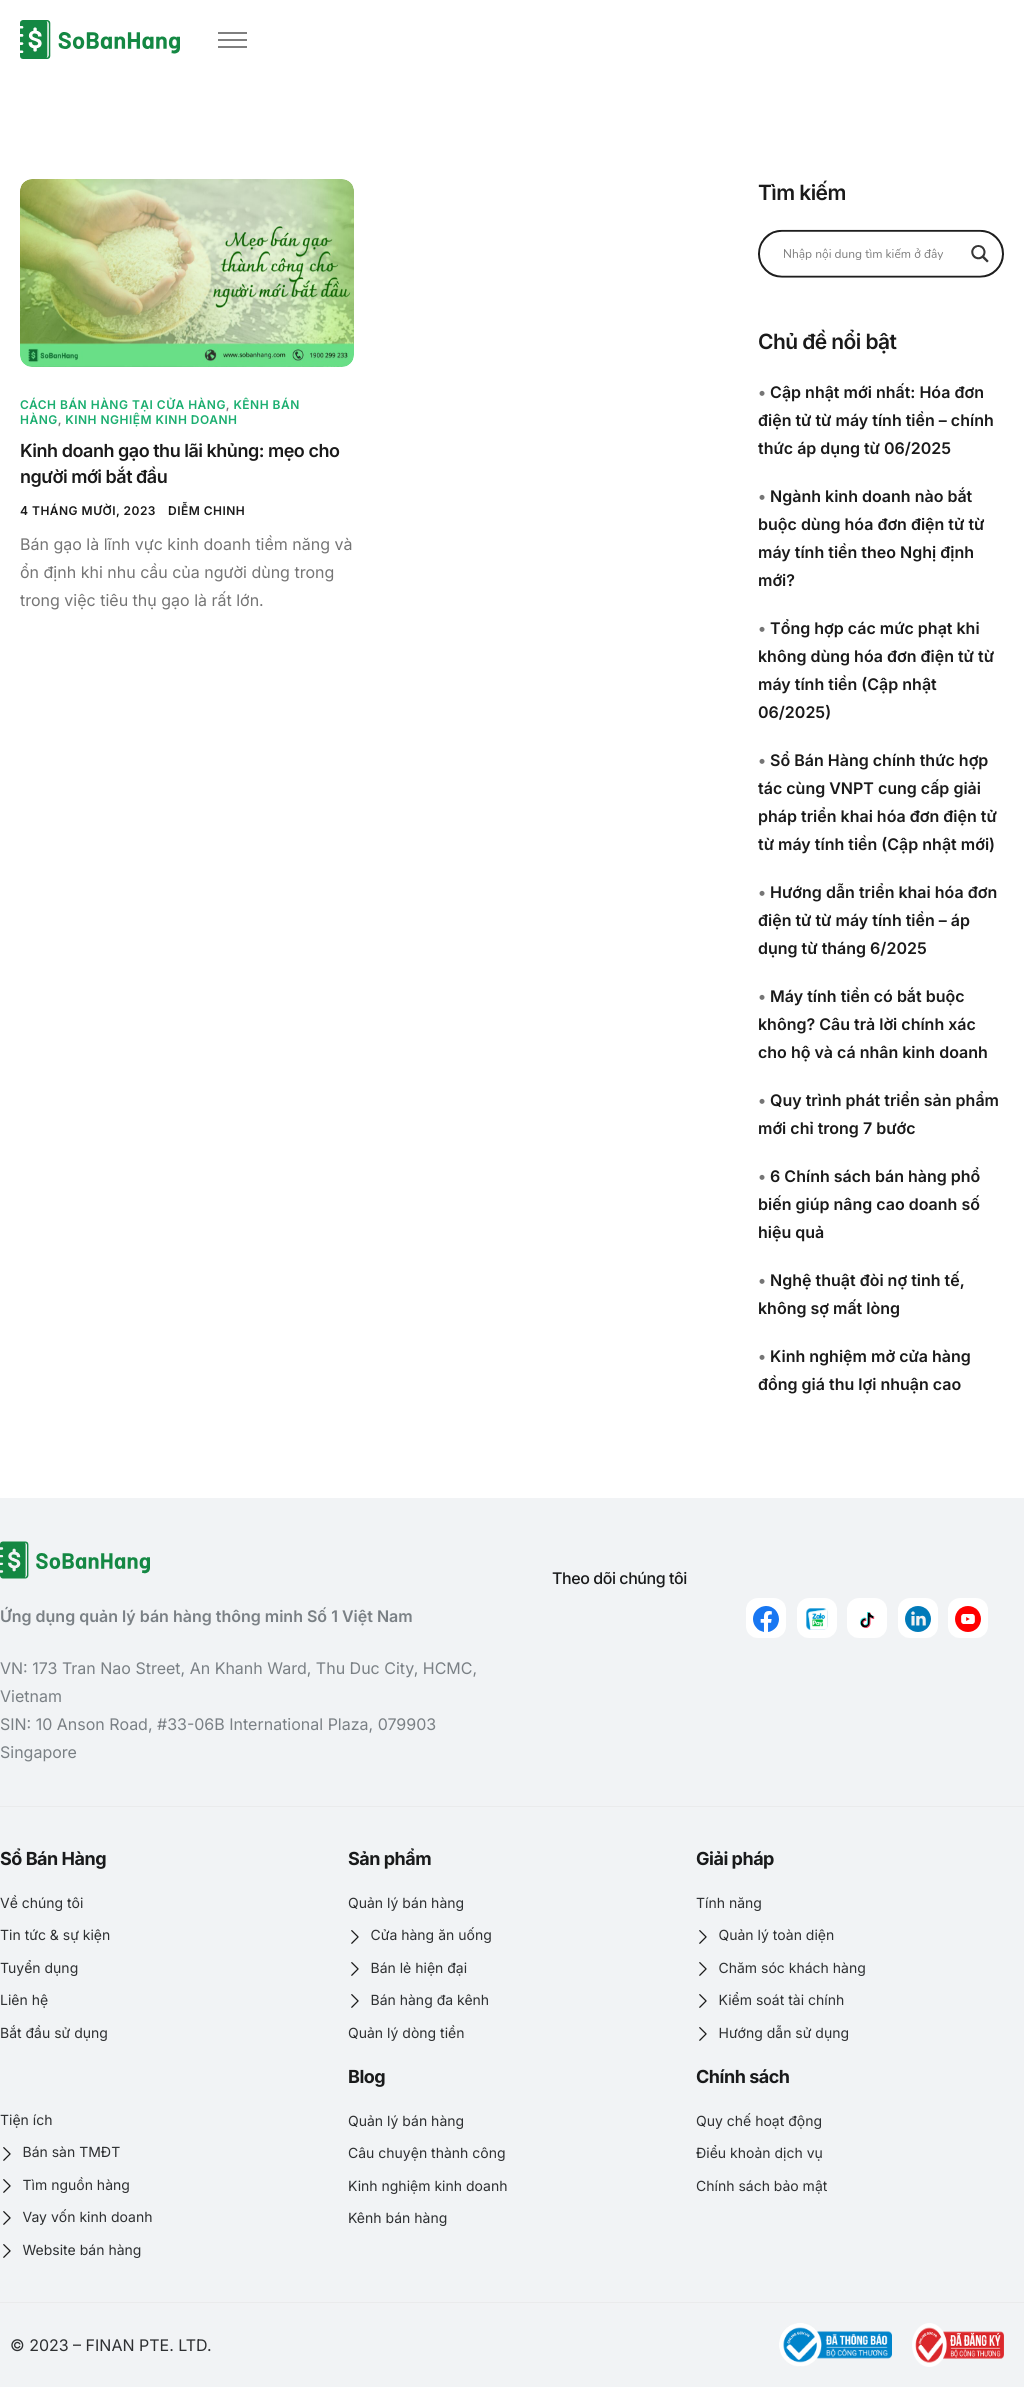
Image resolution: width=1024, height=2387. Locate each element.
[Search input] (872, 253)
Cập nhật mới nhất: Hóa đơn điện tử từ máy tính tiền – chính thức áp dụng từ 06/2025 (876, 420)
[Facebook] (766, 1618)
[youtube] (968, 1618)
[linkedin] (918, 1618)
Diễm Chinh (206, 510)
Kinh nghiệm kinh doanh (151, 419)
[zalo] (817, 1618)
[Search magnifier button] (980, 253)
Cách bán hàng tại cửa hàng (123, 404)
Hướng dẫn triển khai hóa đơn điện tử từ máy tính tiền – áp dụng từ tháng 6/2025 (877, 920)
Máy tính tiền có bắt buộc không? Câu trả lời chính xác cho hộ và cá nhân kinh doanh (873, 1024)
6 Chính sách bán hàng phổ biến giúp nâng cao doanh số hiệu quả (869, 1204)
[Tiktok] (867, 1618)
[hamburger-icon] (232, 40)
